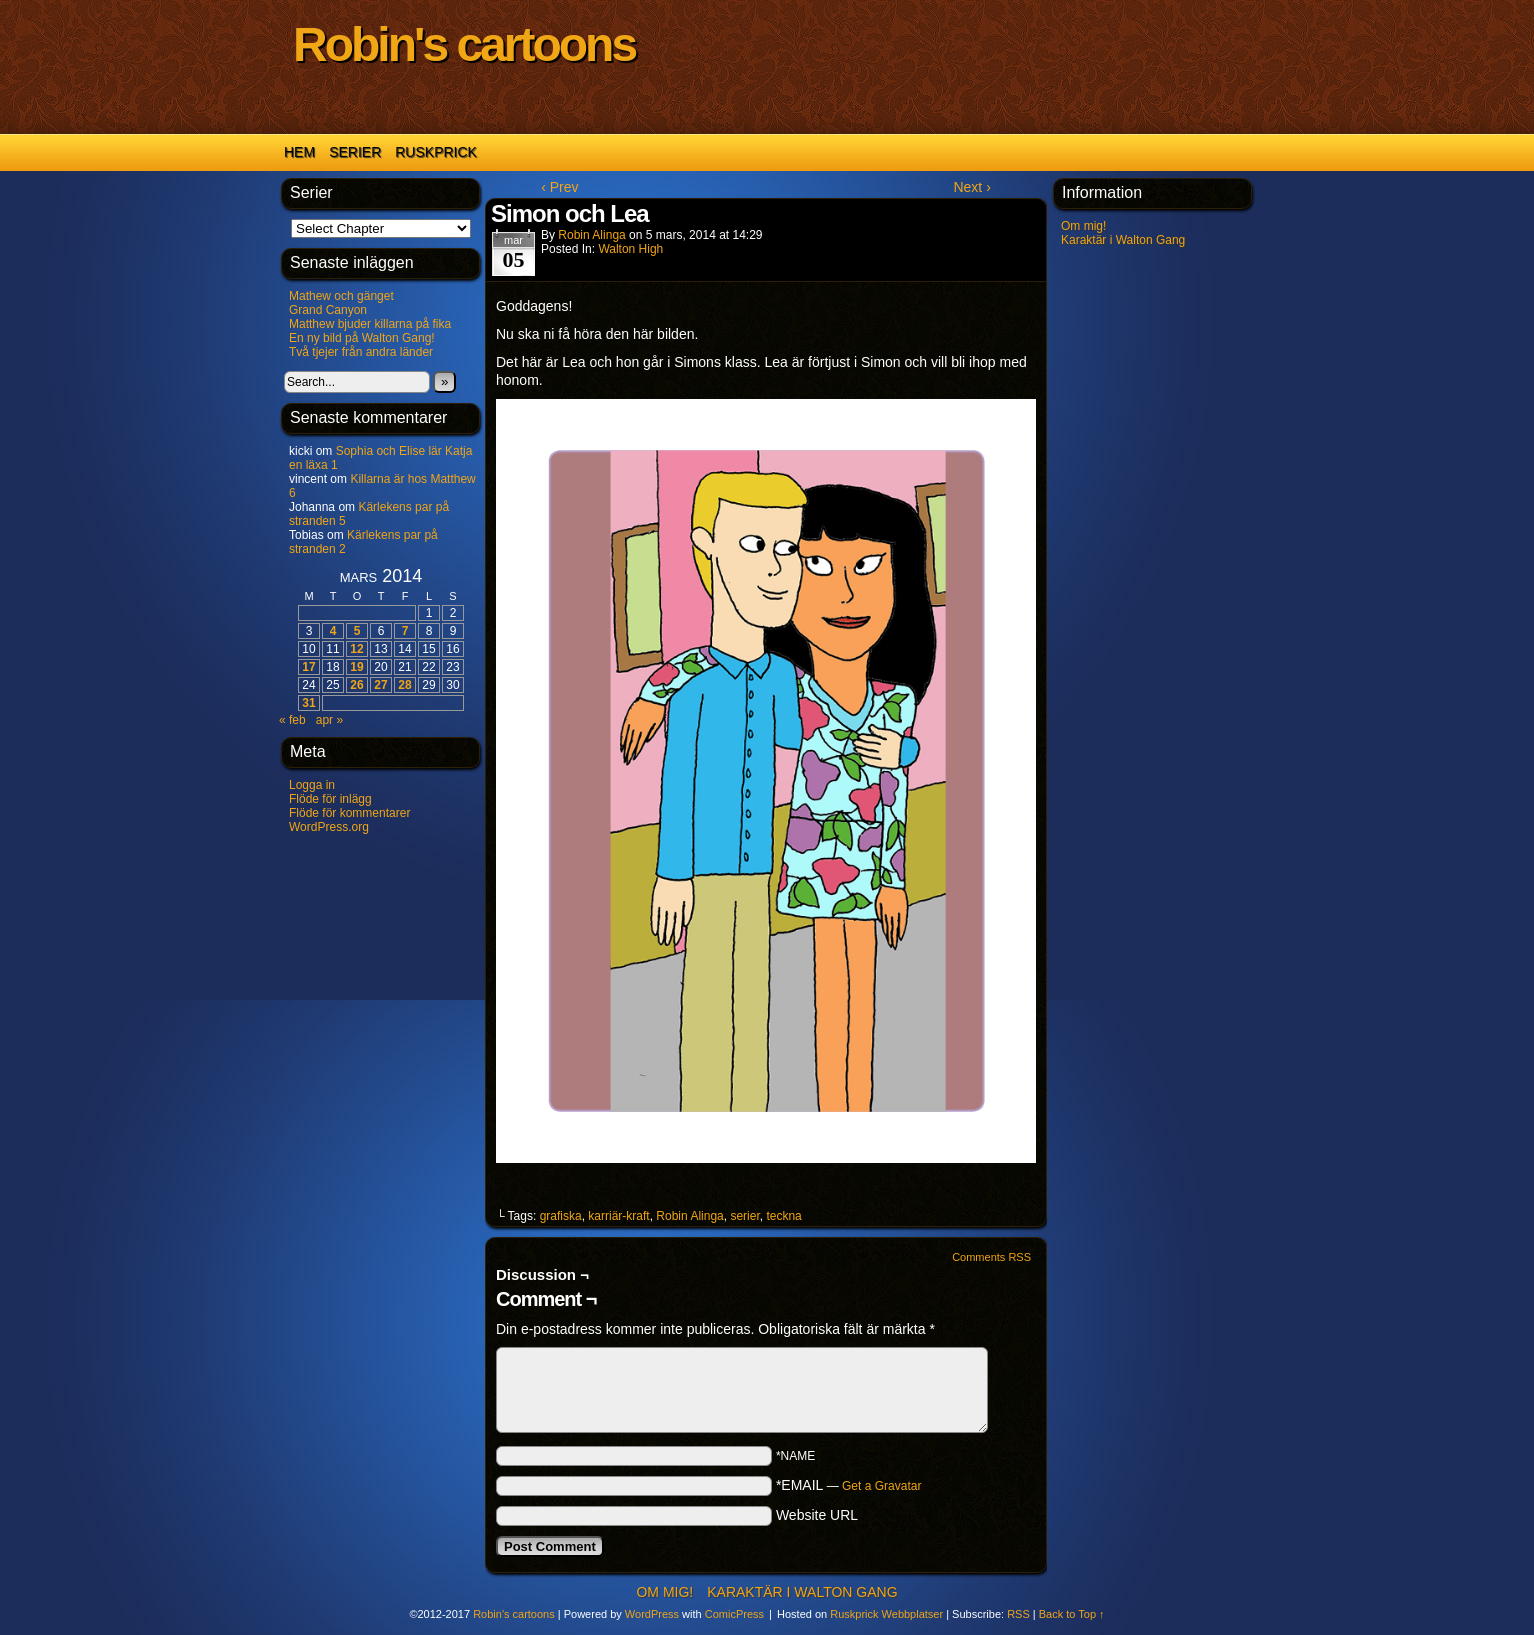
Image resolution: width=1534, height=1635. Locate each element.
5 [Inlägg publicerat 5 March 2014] (357, 631)
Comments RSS (991, 1257)
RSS (1018, 1614)
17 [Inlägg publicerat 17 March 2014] (308, 667)
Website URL (817, 1515)
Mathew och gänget (341, 296)
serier (744, 1216)
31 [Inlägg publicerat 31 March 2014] (308, 703)
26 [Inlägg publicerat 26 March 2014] (356, 685)
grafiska (561, 1216)
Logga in (312, 785)
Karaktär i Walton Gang (1123, 240)
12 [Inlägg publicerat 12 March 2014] (356, 649)
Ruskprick (436, 152)
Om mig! (1083, 226)
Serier (355, 152)
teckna (783, 1216)
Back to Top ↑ (1072, 1614)
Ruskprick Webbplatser (886, 1614)
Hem (299, 152)
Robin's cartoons (464, 44)
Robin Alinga (591, 235)
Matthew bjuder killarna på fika (370, 324)
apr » (329, 720)
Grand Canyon (328, 310)
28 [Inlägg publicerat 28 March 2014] (404, 685)
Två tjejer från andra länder (361, 352)
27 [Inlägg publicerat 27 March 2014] (380, 685)
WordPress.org (329, 827)
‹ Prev (559, 187)
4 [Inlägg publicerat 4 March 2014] (333, 631)
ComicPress (734, 1614)
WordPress (652, 1614)
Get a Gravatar (881, 1486)
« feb (292, 720)
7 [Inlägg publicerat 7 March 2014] (405, 631)
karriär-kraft (618, 1216)
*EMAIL (849, 1485)
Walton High (630, 249)
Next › (971, 187)
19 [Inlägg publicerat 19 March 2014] (356, 667)
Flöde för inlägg (330, 799)
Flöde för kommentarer (349, 813)
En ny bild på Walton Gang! (362, 338)
